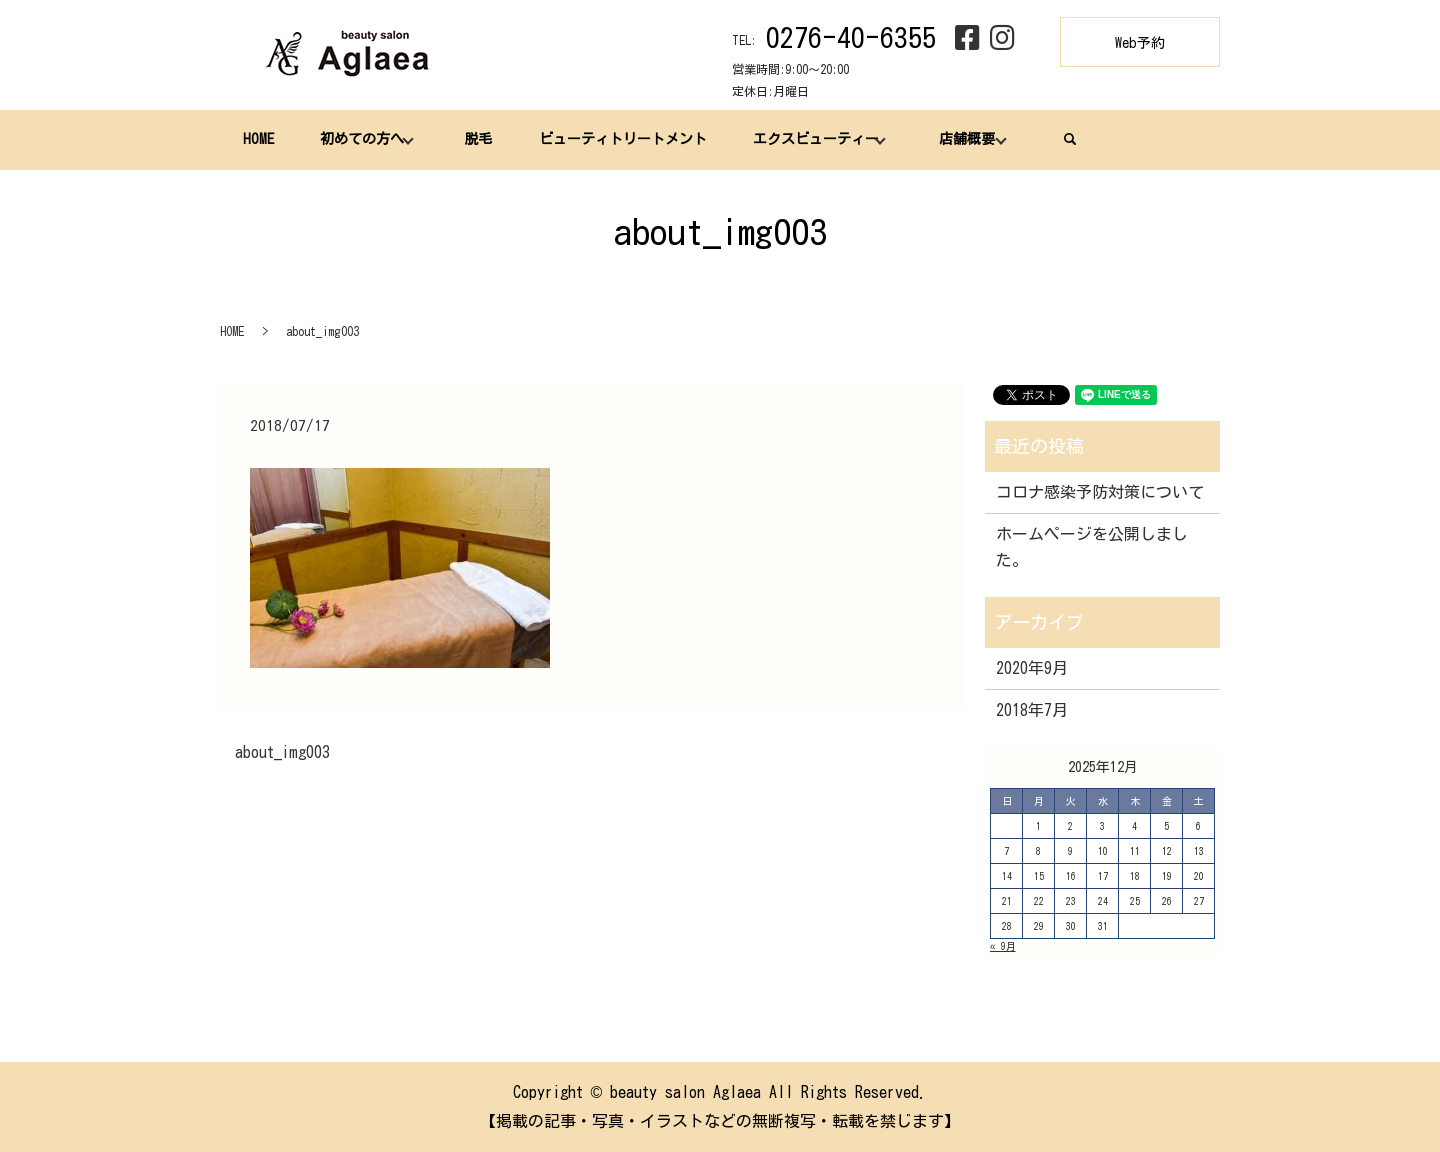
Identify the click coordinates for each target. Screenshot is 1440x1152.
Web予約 (1140, 43)
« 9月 (1003, 946)
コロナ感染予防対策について (1100, 492)
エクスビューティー (816, 139)
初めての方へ (362, 139)
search (1070, 139)
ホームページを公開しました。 (1092, 547)
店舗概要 (967, 139)
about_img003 (282, 752)
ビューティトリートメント (623, 139)
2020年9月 (1032, 668)
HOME (258, 139)
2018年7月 (1032, 710)
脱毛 (478, 139)
